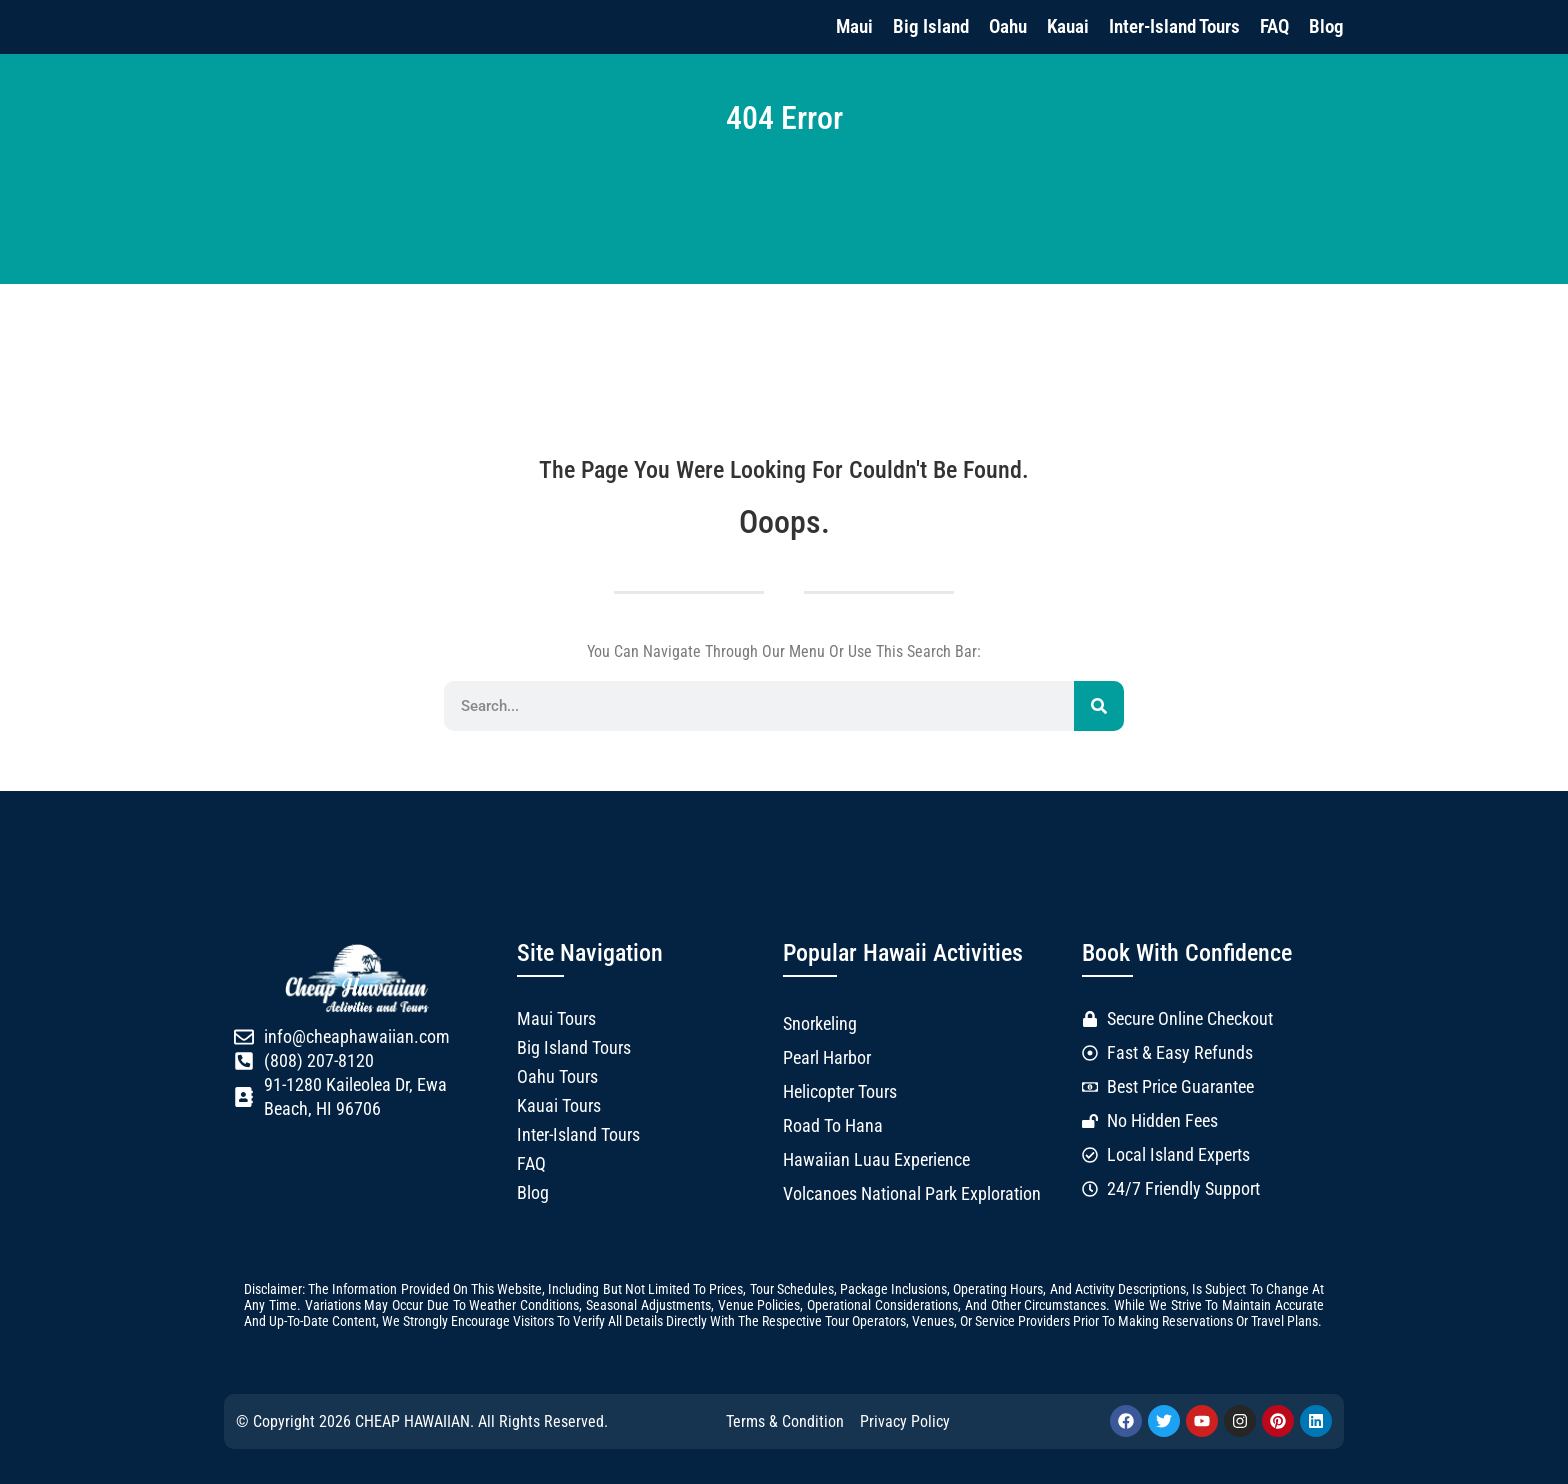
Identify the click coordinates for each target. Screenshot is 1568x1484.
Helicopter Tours (840, 1092)
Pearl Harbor (827, 1058)
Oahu (1008, 26)
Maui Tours (556, 1019)
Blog (1326, 26)
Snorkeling (820, 1024)
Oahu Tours (557, 1077)
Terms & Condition (785, 1421)
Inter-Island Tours (1174, 26)
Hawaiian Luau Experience (876, 1160)
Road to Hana (833, 1126)
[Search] (1099, 706)
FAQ (1274, 26)
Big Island (931, 26)
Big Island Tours (574, 1048)
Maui (854, 26)
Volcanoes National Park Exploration (912, 1194)
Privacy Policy (905, 1421)
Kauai (1068, 26)
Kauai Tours (559, 1106)
